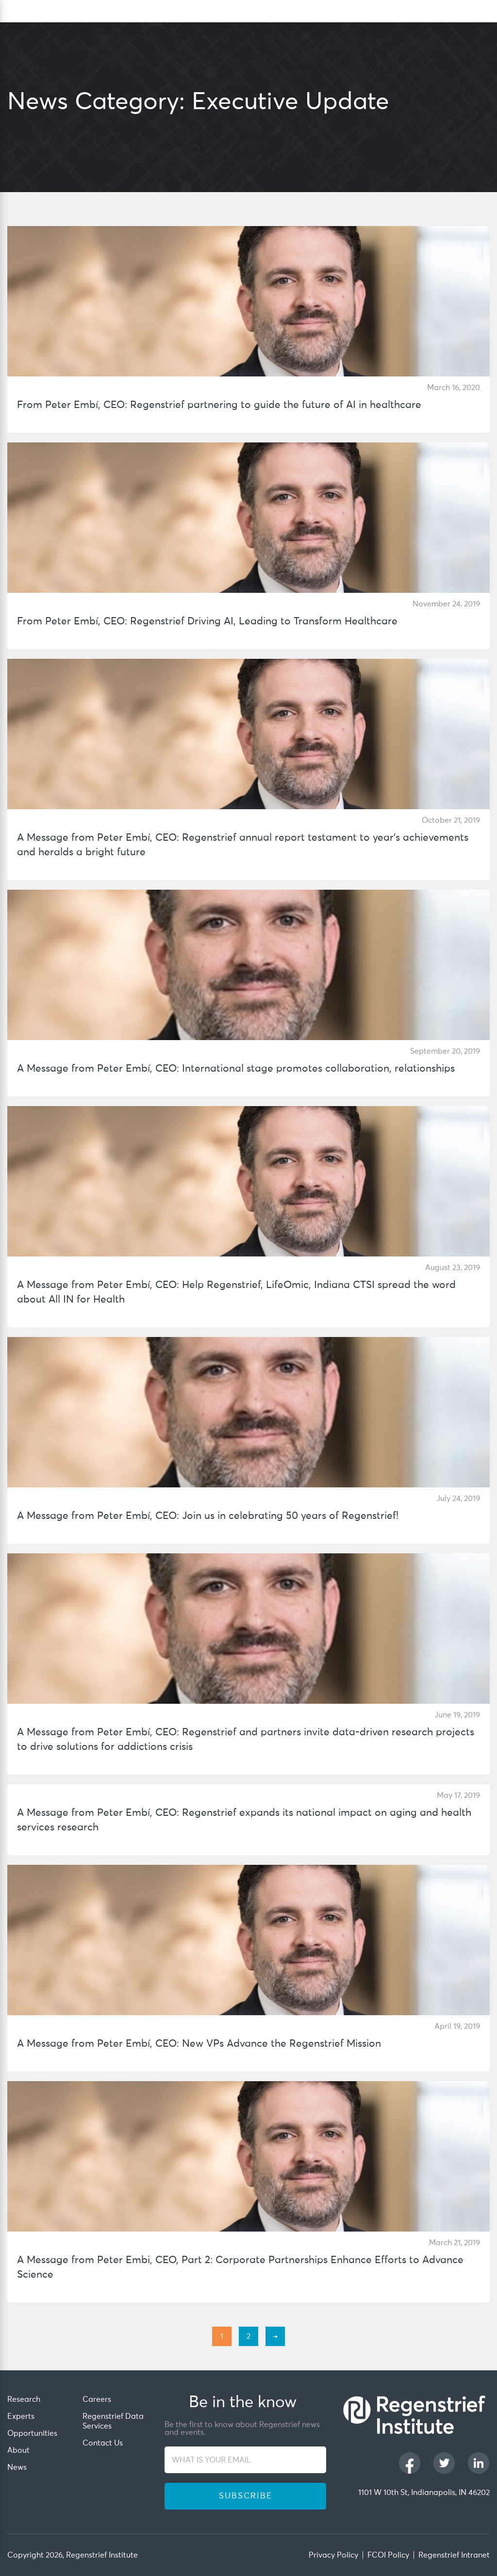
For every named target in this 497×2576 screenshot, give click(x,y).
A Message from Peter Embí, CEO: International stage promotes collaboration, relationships (236, 1069)
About (18, 2450)
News (17, 2467)
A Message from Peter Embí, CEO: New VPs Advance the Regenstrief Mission (199, 2044)
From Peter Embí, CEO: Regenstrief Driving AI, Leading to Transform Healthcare (207, 622)
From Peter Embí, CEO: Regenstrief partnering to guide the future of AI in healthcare (219, 405)
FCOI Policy (388, 2555)
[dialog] (485, 11)
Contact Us (103, 2443)
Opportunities (32, 2433)
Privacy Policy (333, 2555)
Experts (20, 2416)
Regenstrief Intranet (454, 2555)
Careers (97, 2399)
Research (23, 2399)
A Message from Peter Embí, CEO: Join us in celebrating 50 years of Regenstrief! (207, 1516)
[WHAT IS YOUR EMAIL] (245, 2459)
